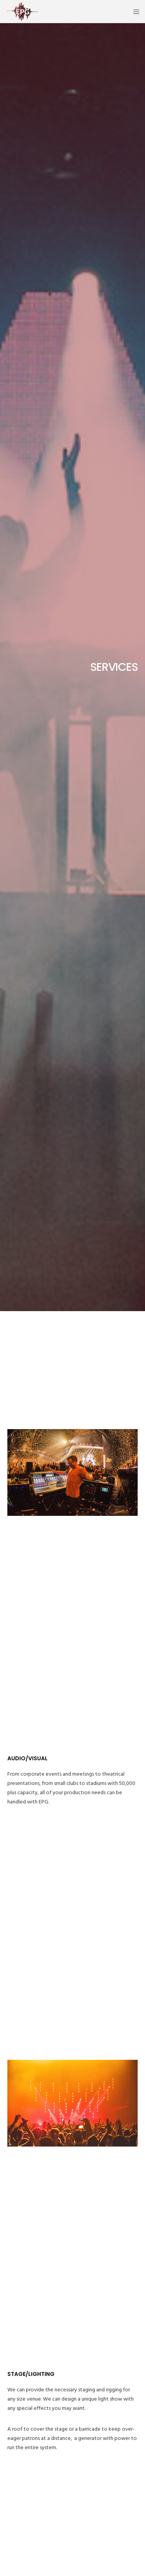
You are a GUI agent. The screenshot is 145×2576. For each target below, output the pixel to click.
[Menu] (134, 11)
